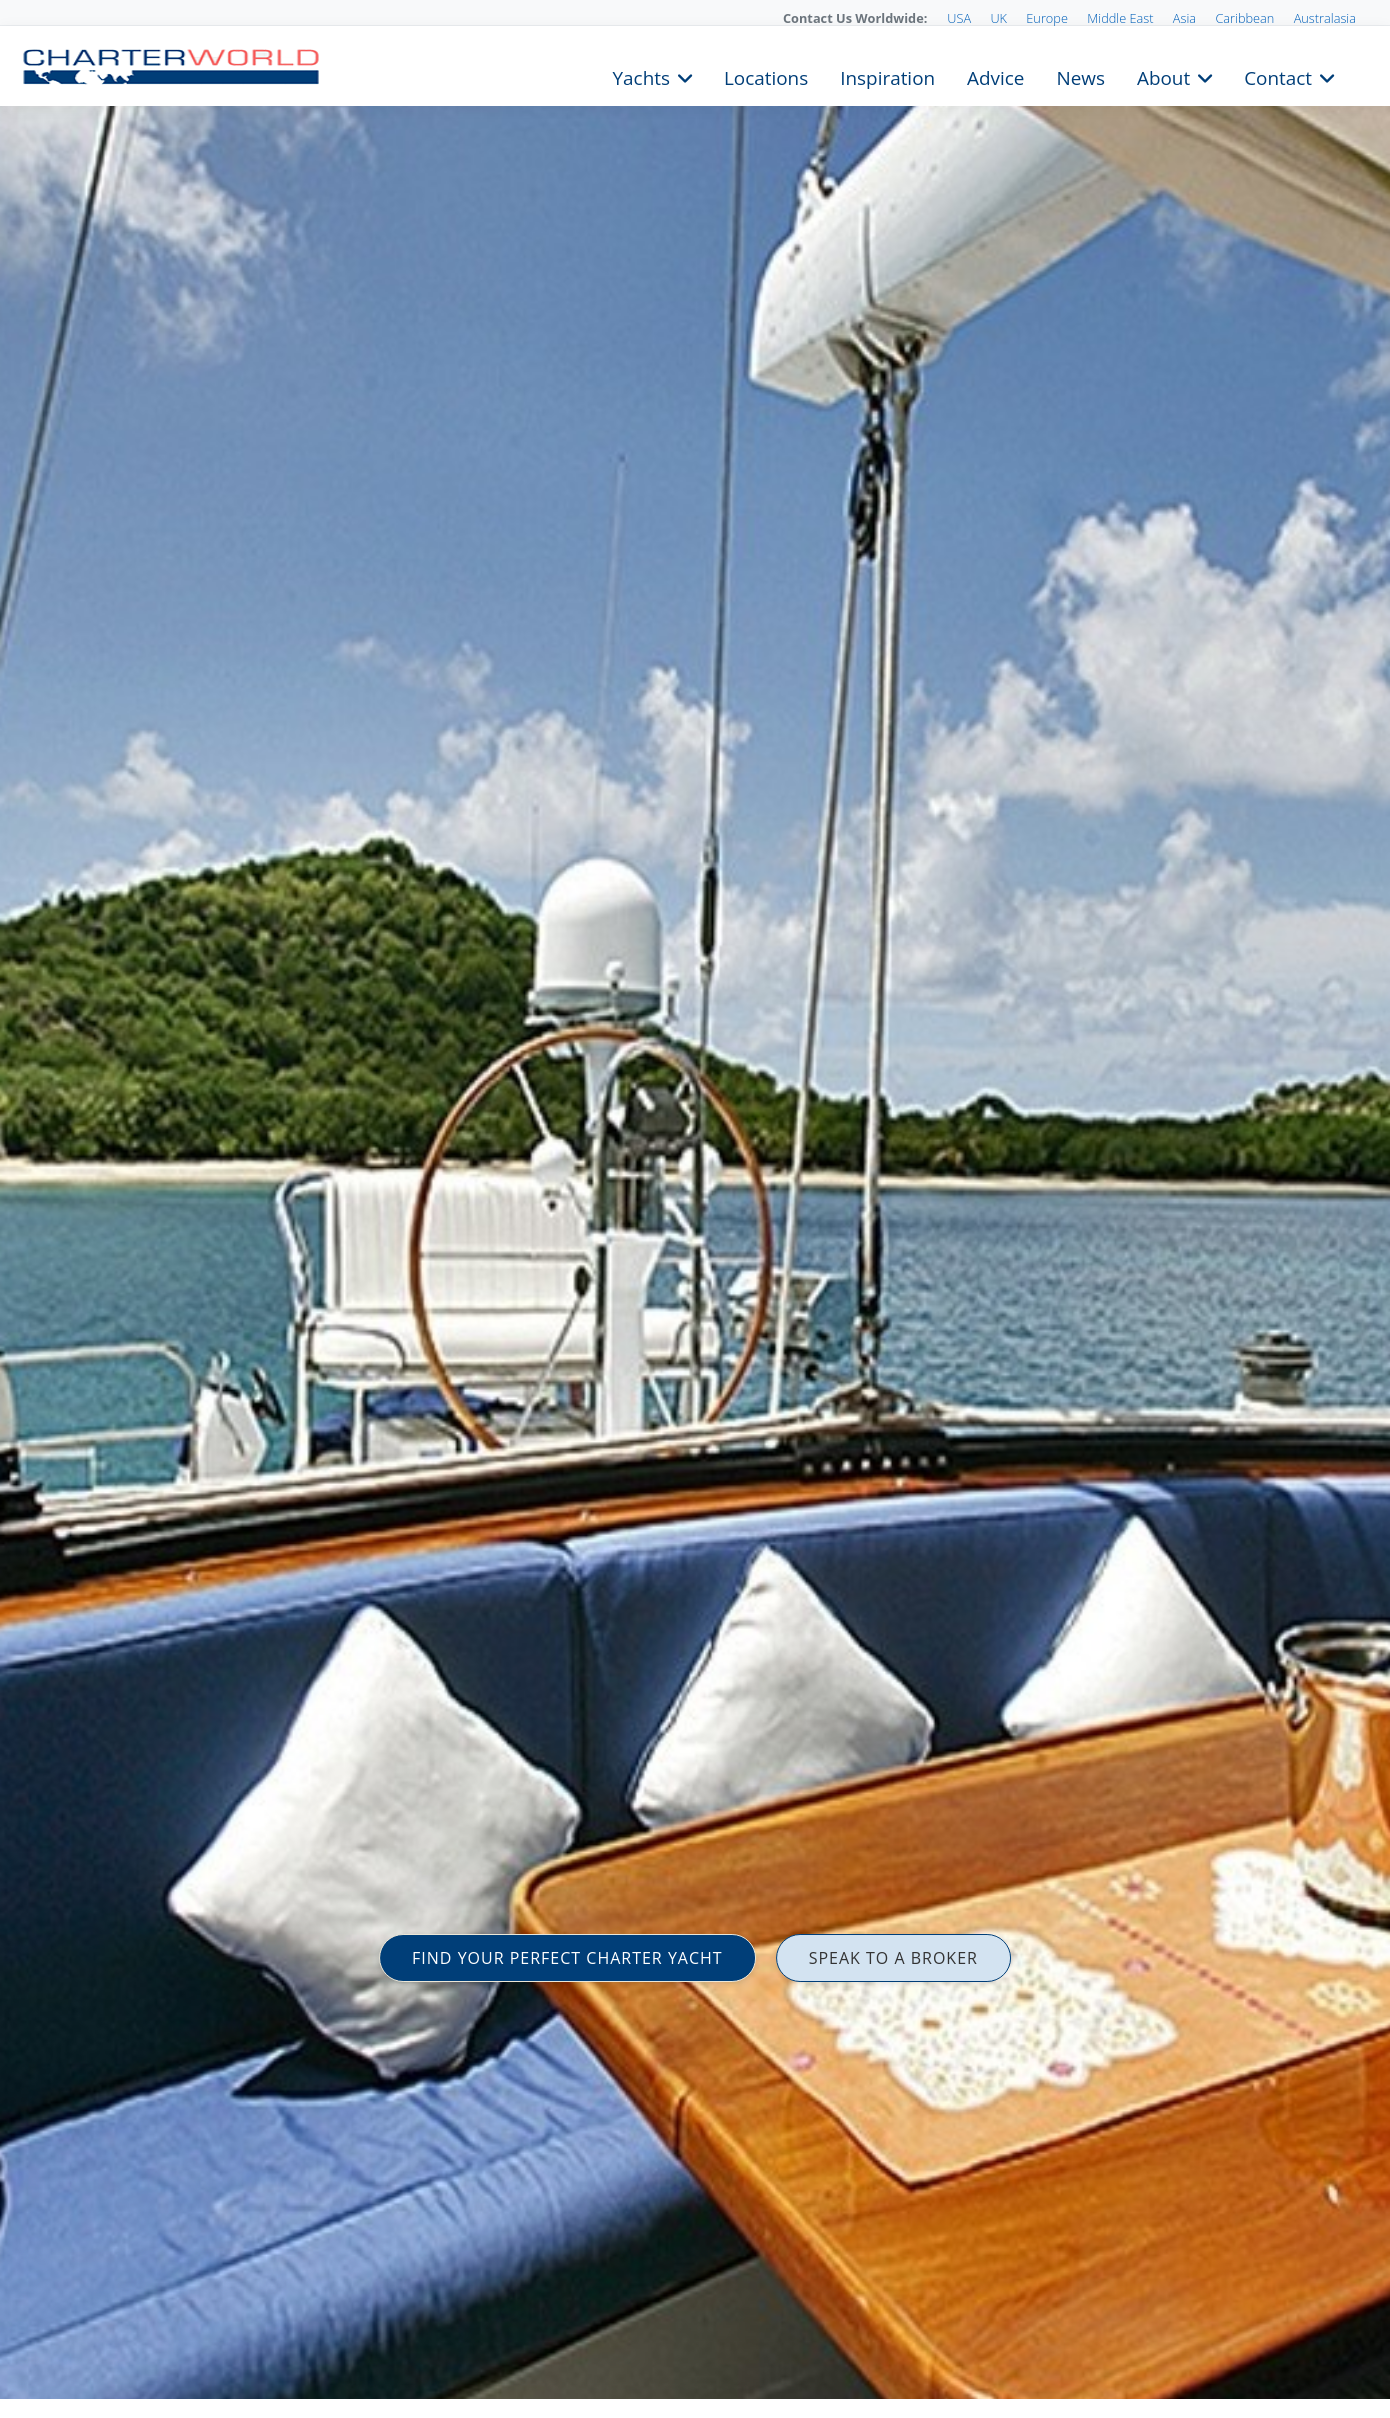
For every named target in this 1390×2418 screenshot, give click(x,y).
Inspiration (887, 76)
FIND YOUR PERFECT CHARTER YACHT (567, 1958)
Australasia (1325, 18)
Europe (1047, 18)
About (1163, 76)
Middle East (1120, 18)
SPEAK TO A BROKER (893, 1958)
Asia (1184, 18)
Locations (766, 76)
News (1080, 76)
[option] (695, 1209)
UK (998, 18)
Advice (995, 76)
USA (959, 18)
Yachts (641, 76)
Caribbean (1244, 18)
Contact (1278, 76)
